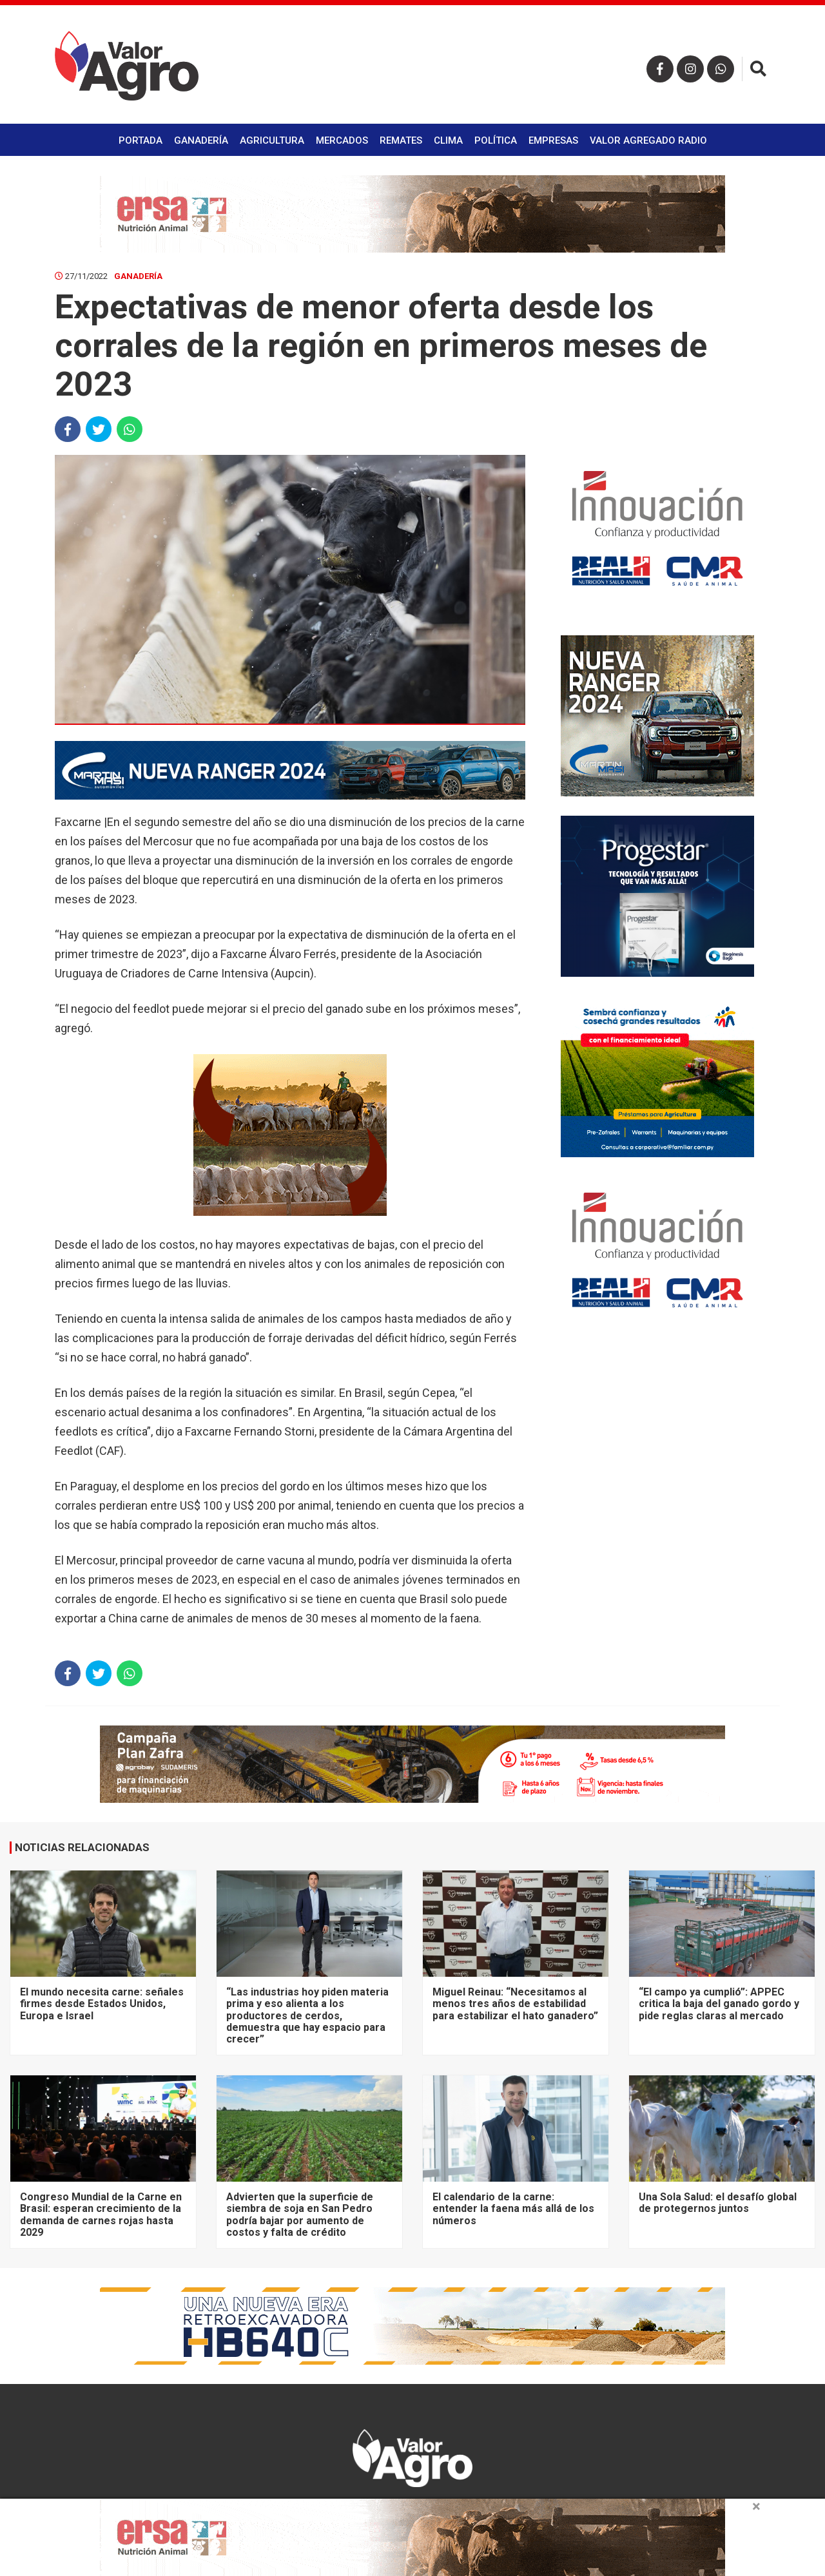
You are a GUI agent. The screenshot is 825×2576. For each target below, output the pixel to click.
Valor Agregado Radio (648, 140)
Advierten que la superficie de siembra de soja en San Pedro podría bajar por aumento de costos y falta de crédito (299, 2214)
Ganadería (201, 140)
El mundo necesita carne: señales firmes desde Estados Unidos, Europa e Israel (102, 2004)
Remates (401, 140)
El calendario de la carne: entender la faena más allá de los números (513, 2209)
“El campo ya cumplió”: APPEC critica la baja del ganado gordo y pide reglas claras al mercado (719, 2004)
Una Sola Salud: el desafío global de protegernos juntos (718, 2203)
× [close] (756, 2506)
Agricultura (272, 140)
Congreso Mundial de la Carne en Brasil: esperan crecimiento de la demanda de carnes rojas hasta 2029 (101, 2214)
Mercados (342, 140)
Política (495, 140)
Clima (448, 140)
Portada (140, 140)
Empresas (553, 140)
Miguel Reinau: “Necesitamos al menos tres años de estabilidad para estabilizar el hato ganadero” (515, 2004)
